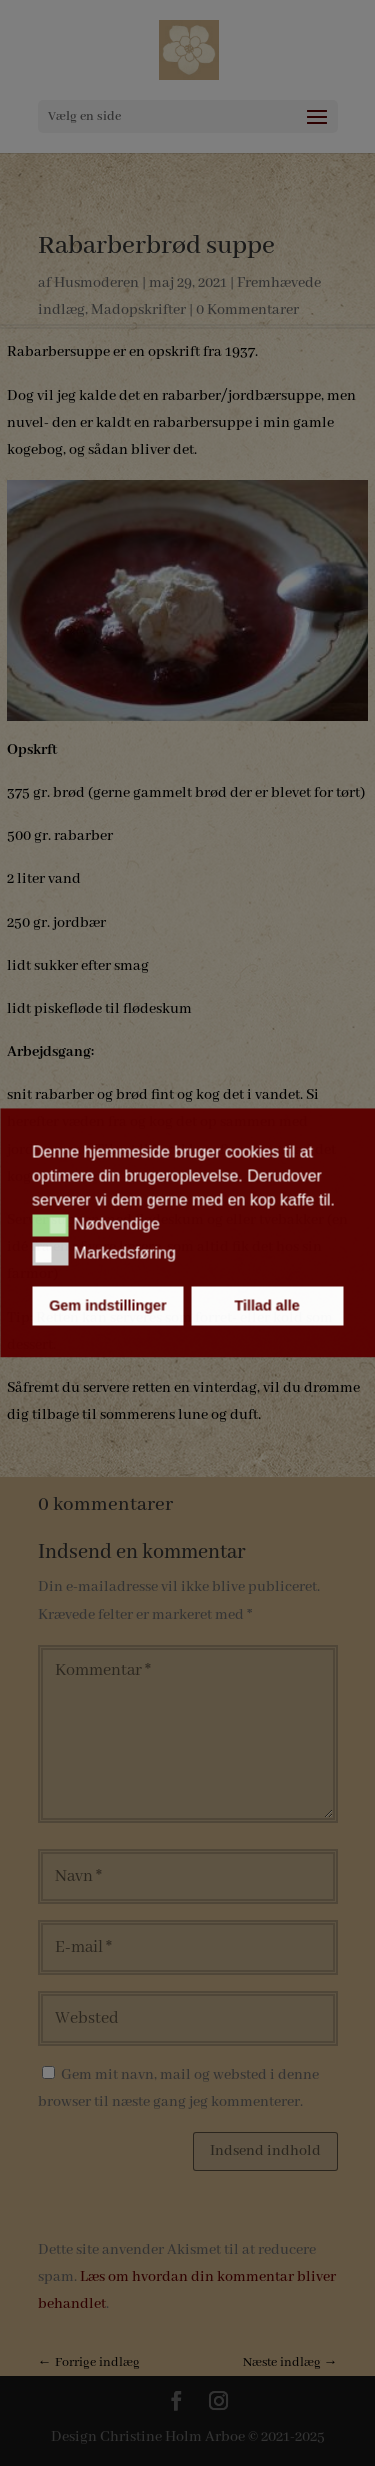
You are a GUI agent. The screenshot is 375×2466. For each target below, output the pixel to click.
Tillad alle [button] (266, 1306)
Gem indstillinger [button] (108, 1306)
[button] (50, 1225)
